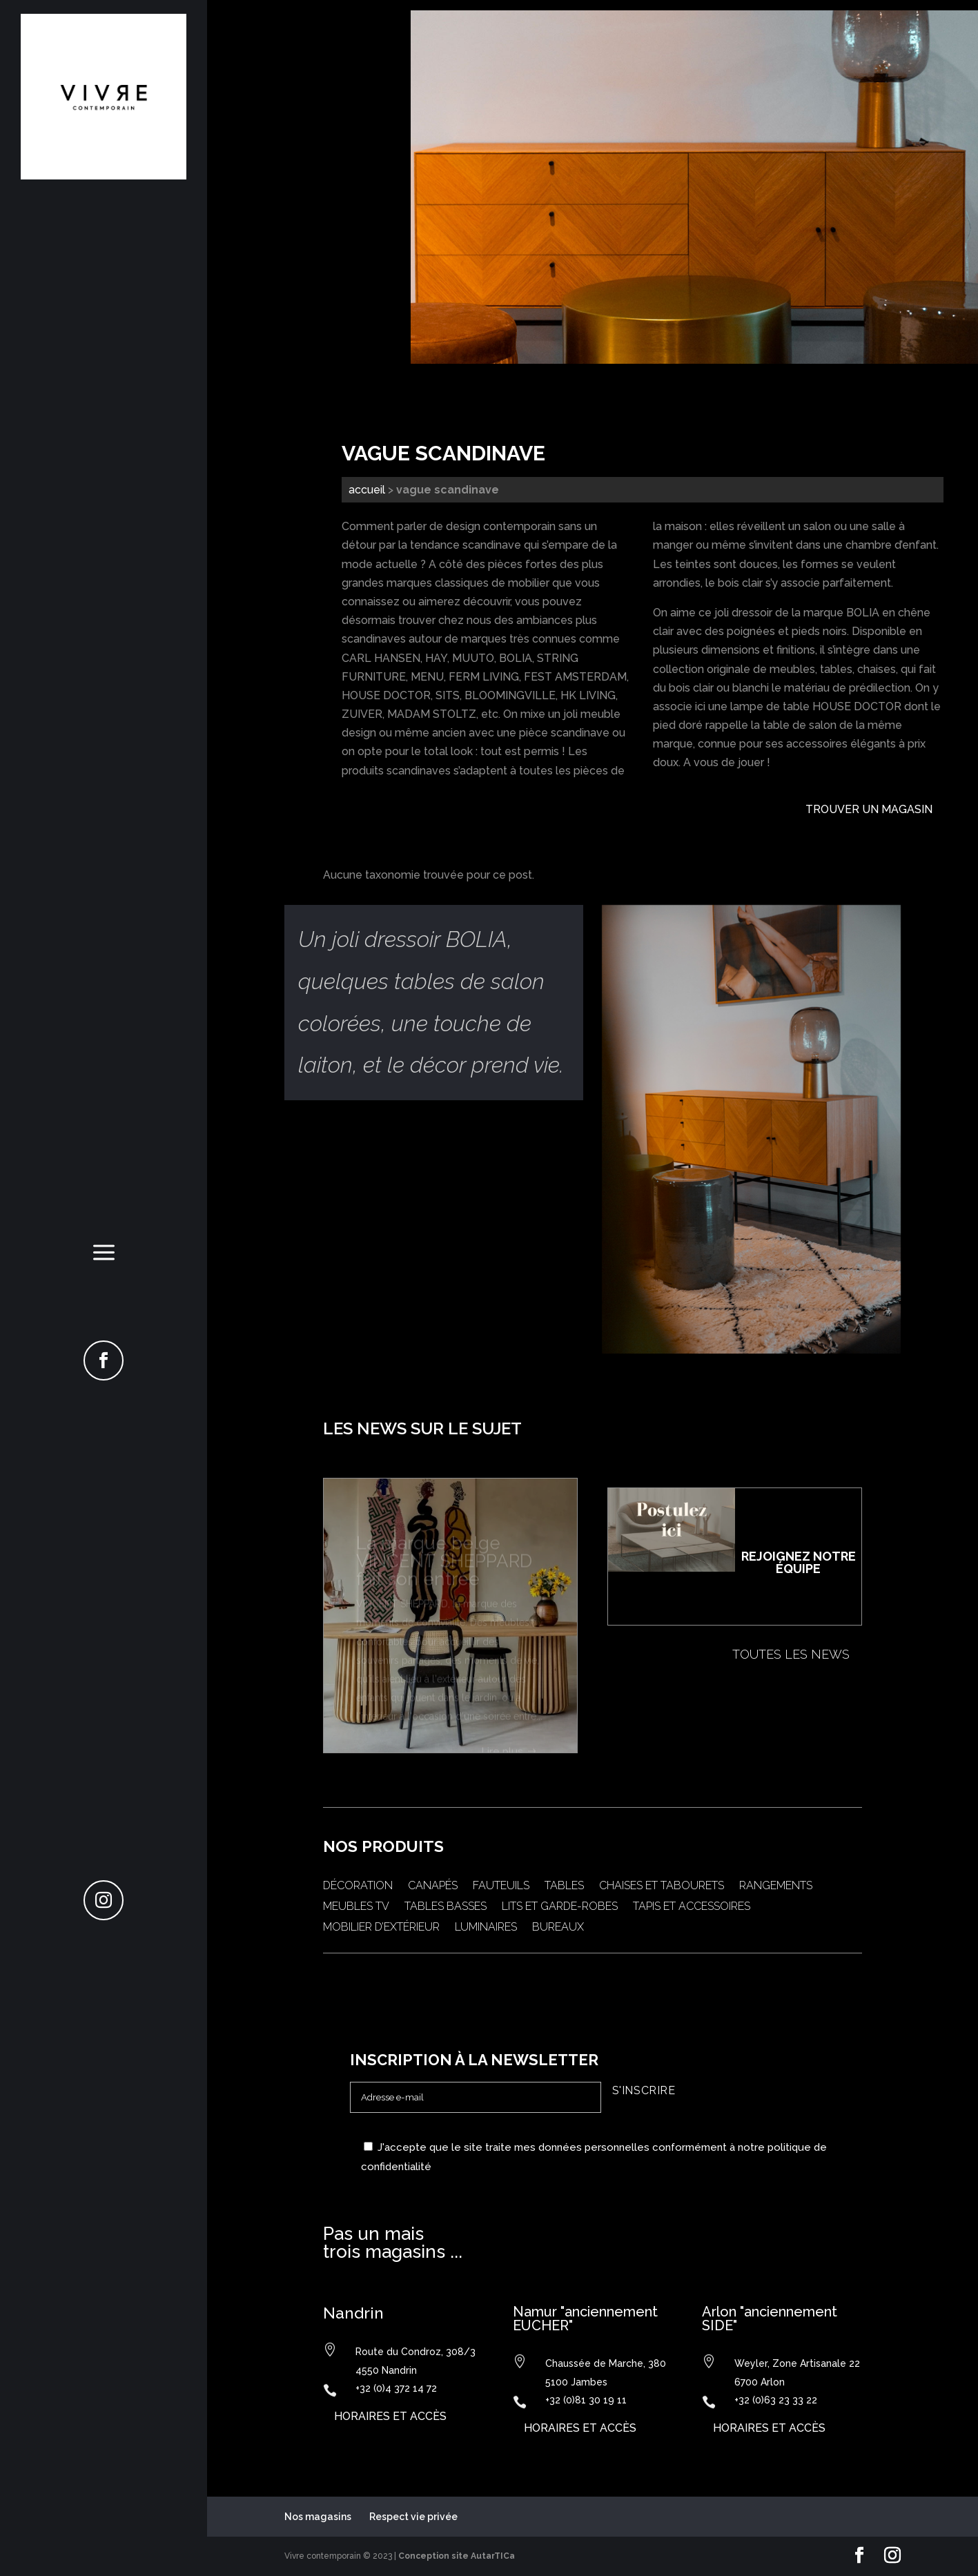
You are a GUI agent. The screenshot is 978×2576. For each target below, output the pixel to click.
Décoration (358, 1886)
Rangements (775, 1886)
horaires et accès (390, 2416)
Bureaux (558, 1927)
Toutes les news (791, 1654)
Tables (564, 1886)
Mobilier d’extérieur (381, 1927)
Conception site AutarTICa (456, 2556)
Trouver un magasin (868, 809)
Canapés (433, 1886)
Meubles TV (356, 1907)
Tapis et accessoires (691, 1907)
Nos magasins (317, 2516)
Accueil (367, 489)
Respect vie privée (413, 2516)
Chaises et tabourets (661, 1886)
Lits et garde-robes (560, 1907)
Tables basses (445, 1907)
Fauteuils (501, 1886)
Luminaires (486, 1927)
